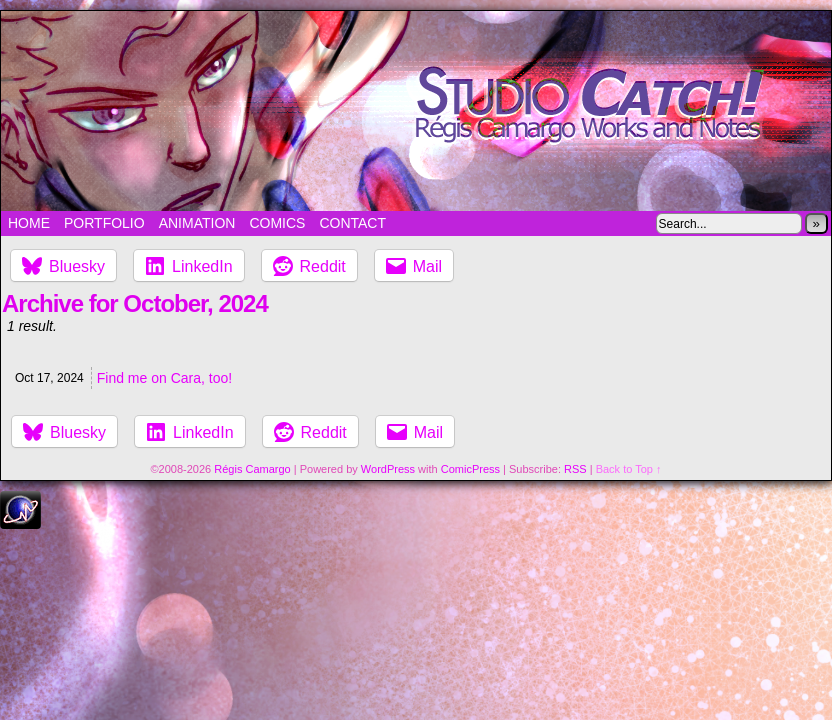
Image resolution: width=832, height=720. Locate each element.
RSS (575, 469)
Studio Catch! (416, 111)
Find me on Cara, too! (164, 378)
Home (29, 223)
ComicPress (470, 469)
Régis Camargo (252, 469)
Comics (277, 223)
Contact (352, 223)
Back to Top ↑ (629, 469)
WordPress (388, 469)
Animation (197, 223)
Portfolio (104, 223)
